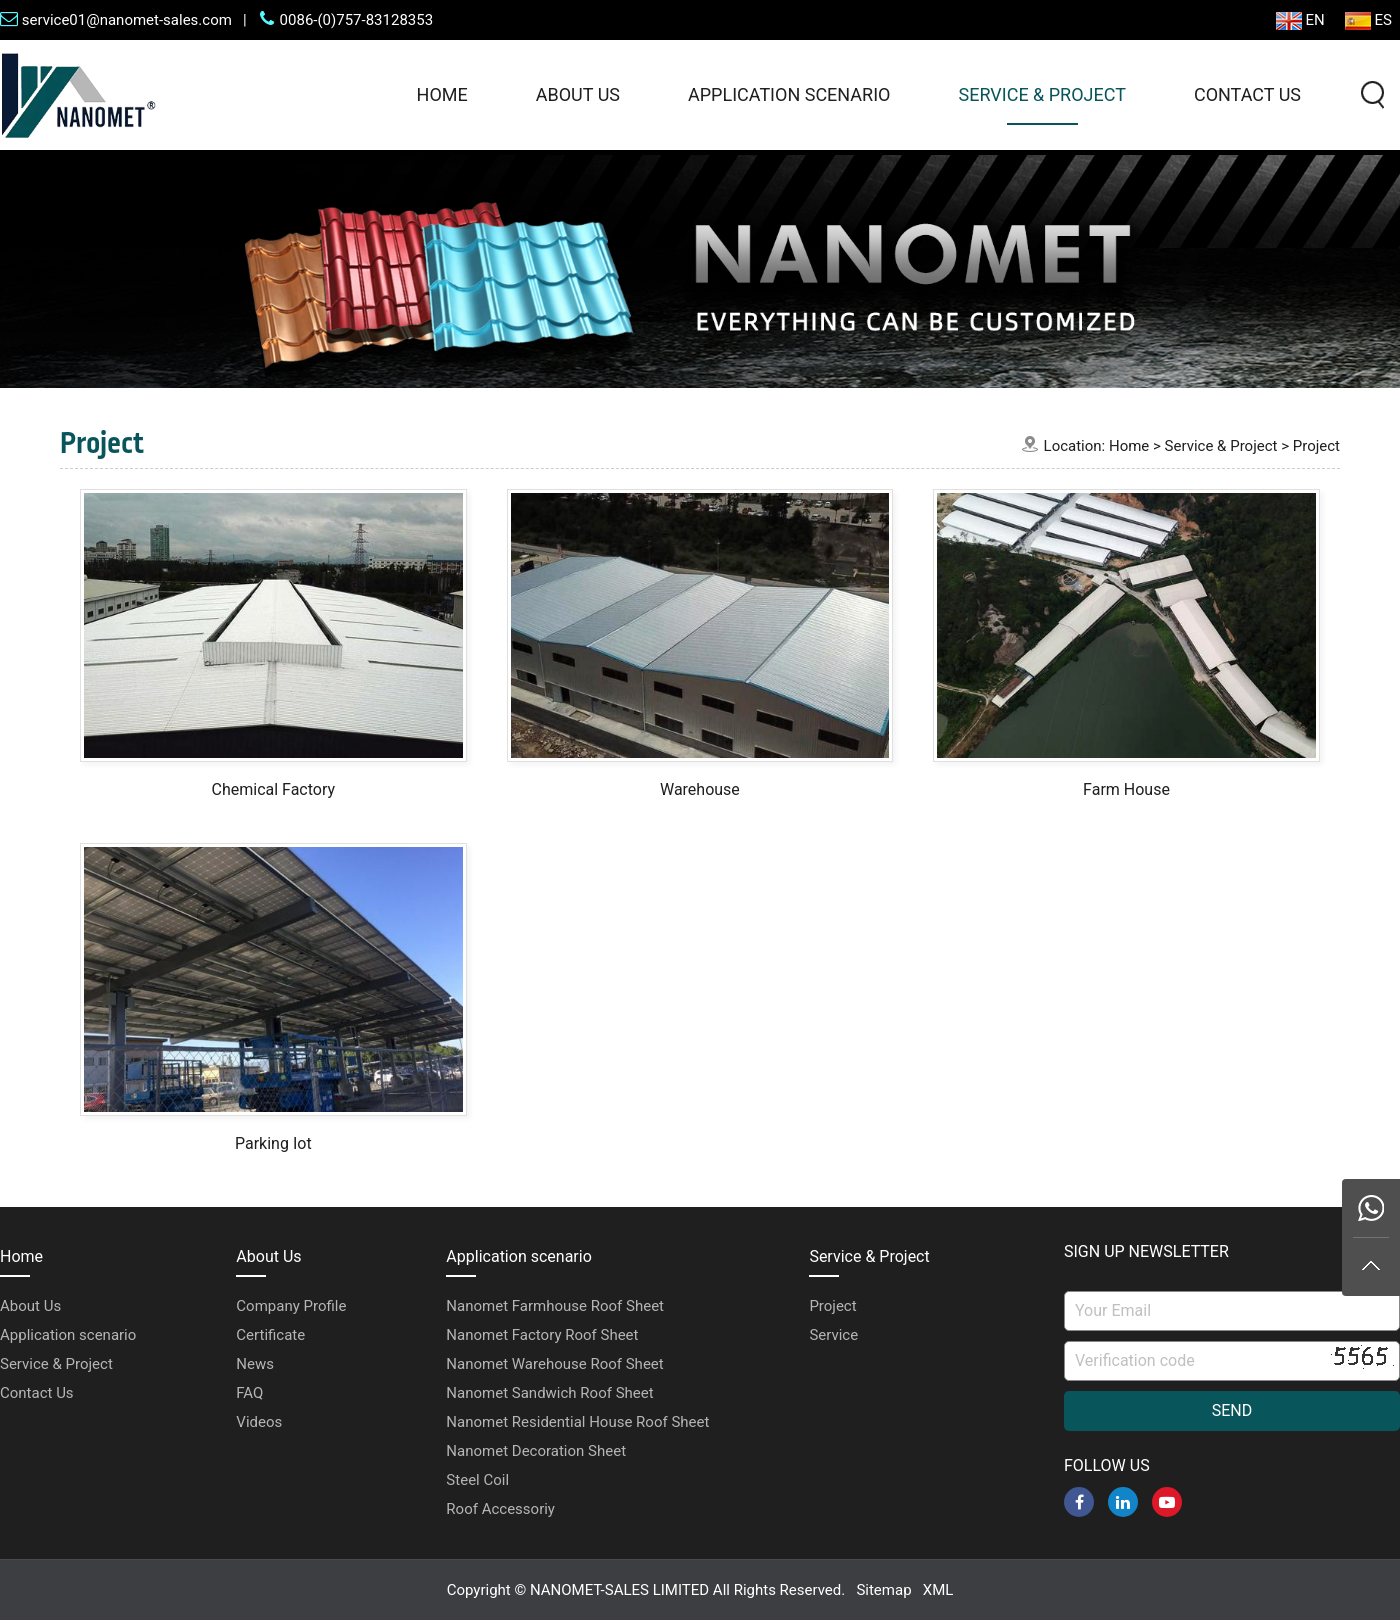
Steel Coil (477, 1480)
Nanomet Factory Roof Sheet (542, 1335)
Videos (259, 1422)
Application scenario (789, 94)
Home (442, 94)
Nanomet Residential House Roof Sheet (577, 1422)
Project (1316, 446)
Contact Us (1247, 94)
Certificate (270, 1335)
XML (938, 1590)
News (255, 1364)
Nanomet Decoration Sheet (536, 1451)
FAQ (249, 1393)
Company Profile (291, 1306)
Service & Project (1041, 94)
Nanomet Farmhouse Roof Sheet (555, 1306)
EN (1300, 20)
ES (1368, 20)
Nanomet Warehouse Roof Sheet (554, 1364)
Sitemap (883, 1590)
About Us (578, 94)
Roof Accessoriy (500, 1509)
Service (833, 1335)
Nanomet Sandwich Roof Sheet (549, 1393)
